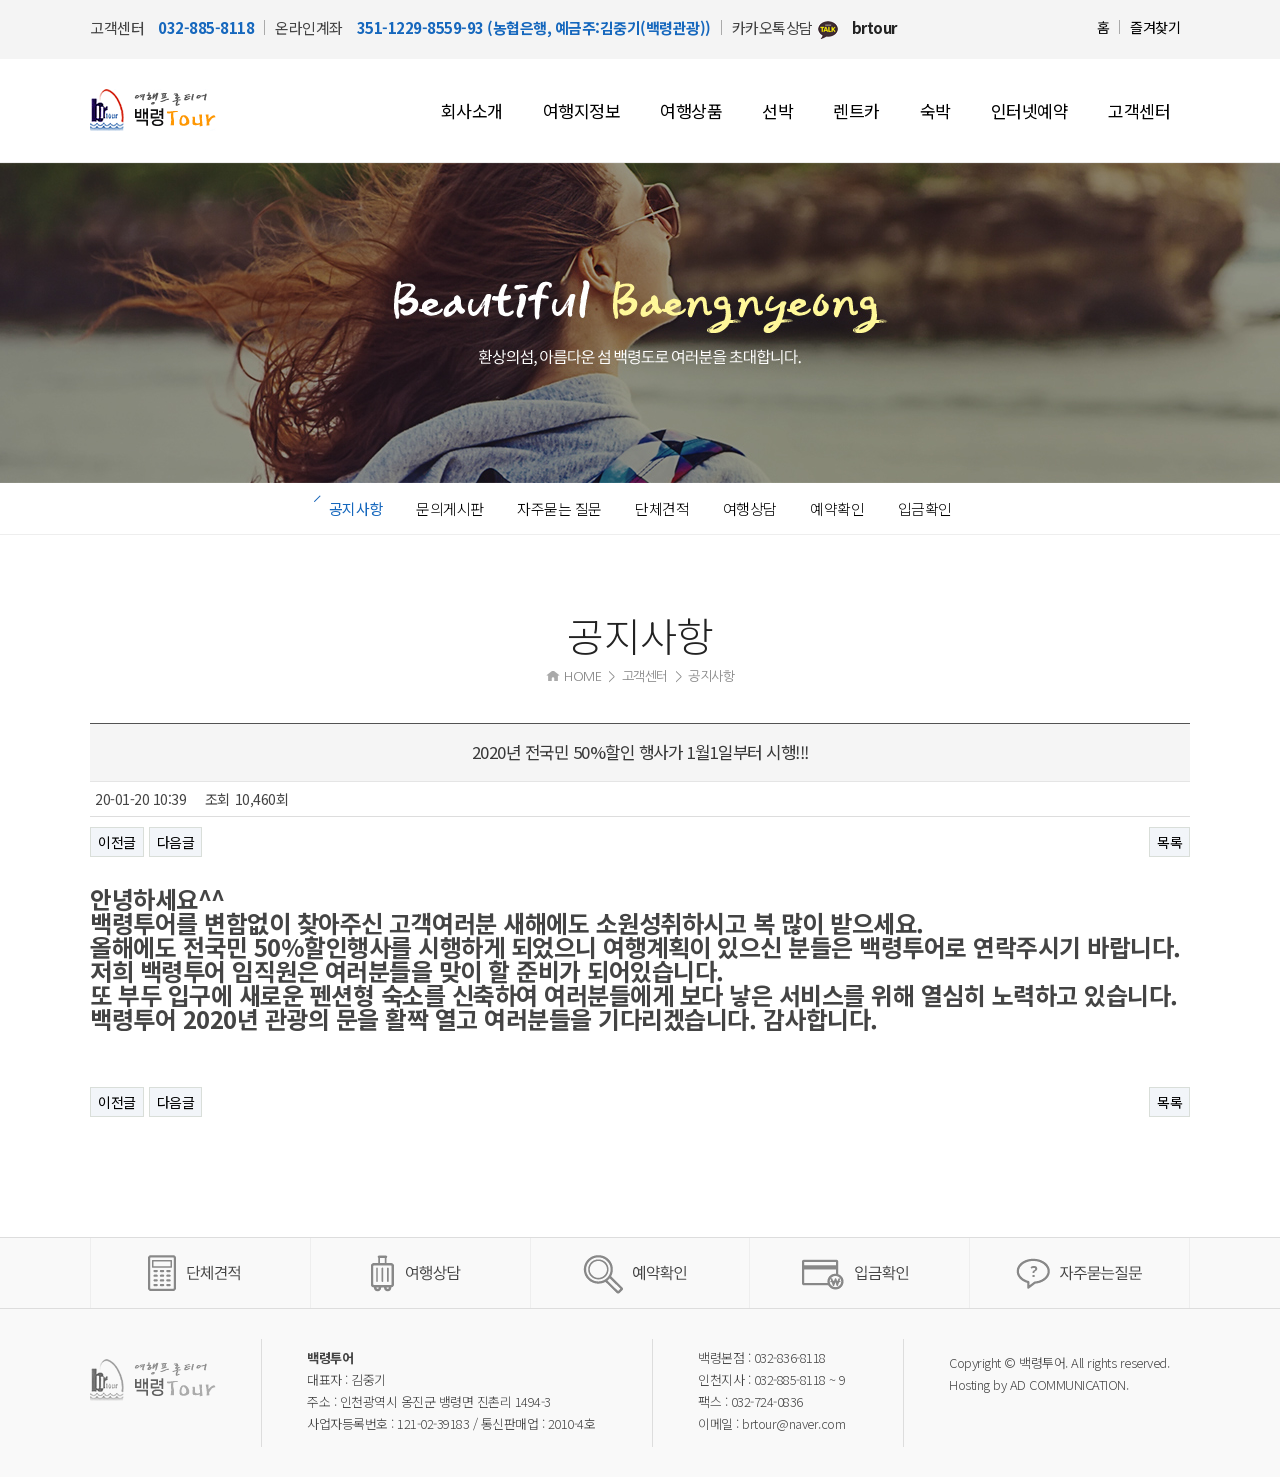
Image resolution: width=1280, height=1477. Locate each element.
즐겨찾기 (1155, 27)
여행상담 (750, 508)
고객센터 (1139, 110)
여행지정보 (582, 110)
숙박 (935, 110)
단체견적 (662, 508)
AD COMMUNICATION (1068, 1384)
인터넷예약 (1030, 110)
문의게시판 (450, 508)
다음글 (176, 842)
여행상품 (691, 110)
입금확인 (925, 508)
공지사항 (356, 508)
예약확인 (837, 508)
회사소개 (472, 110)
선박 (777, 110)
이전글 (117, 842)
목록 (1169, 842)
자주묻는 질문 (559, 508)
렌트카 (856, 110)
